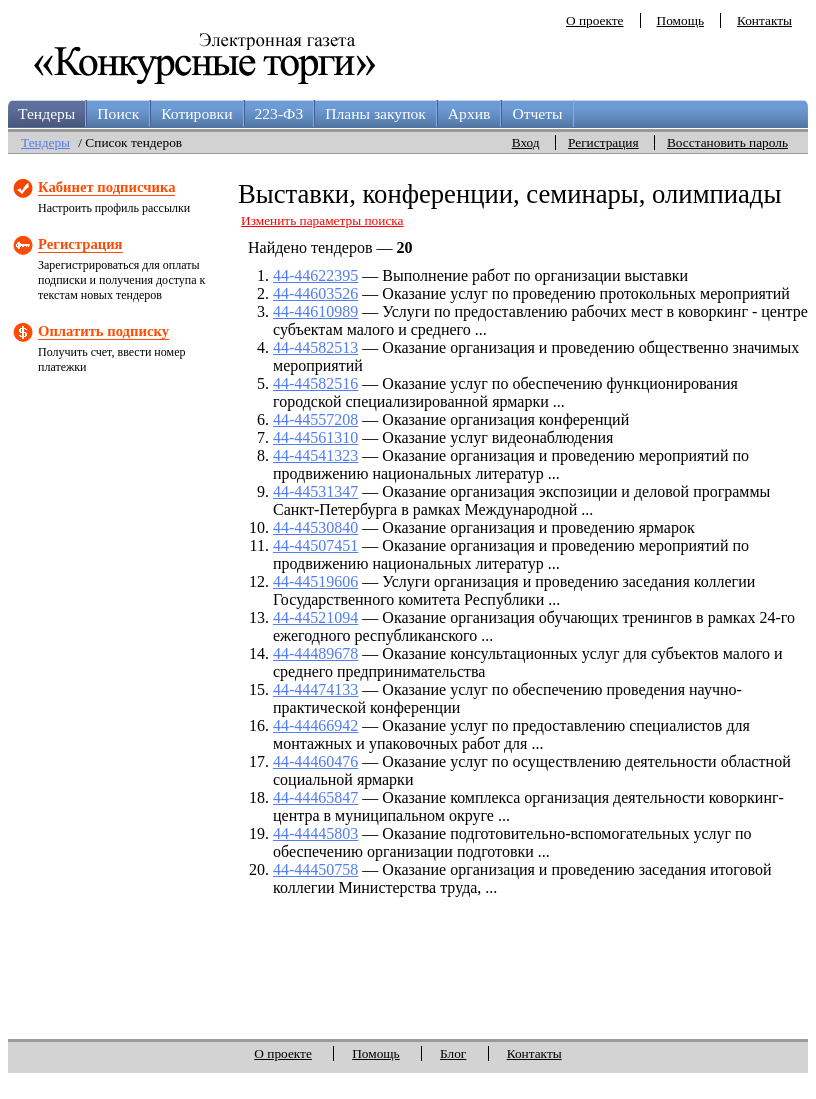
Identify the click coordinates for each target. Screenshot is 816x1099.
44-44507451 (315, 545)
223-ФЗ (279, 113)
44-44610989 (315, 311)
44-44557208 (315, 419)
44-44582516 (315, 383)
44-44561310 (315, 437)
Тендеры (46, 113)
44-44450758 (315, 869)
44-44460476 (315, 761)
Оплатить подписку (103, 331)
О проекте (595, 20)
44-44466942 (315, 725)
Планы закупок (375, 113)
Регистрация (603, 142)
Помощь (680, 20)
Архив (469, 113)
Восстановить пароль (727, 142)
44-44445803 (315, 833)
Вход (526, 142)
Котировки (196, 113)
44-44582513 (315, 347)
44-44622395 (315, 275)
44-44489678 (315, 653)
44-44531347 (315, 491)
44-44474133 (315, 689)
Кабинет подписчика (106, 187)
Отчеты (537, 113)
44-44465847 (315, 797)
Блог (453, 1053)
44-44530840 (315, 527)
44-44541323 (315, 455)
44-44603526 (315, 293)
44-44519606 (315, 581)
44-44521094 (315, 617)
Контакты (764, 20)
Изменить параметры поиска (322, 220)
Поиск (118, 113)
